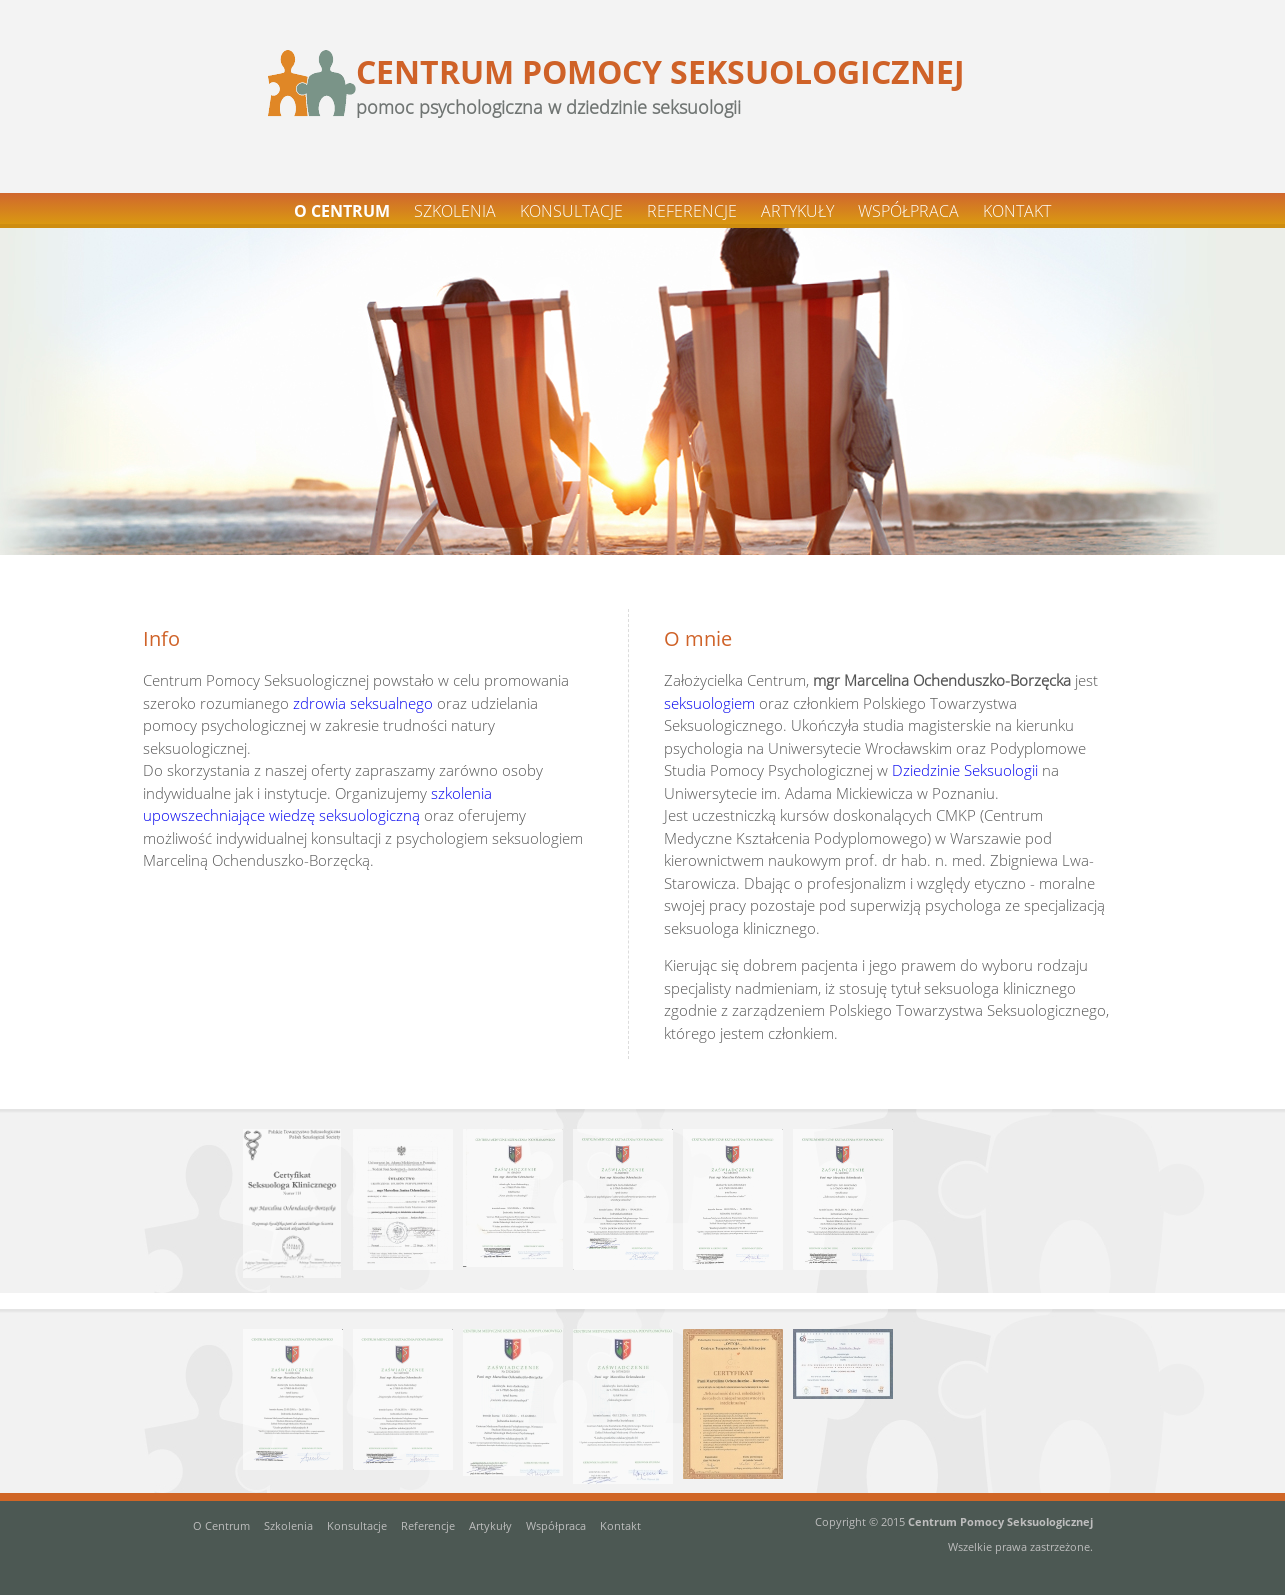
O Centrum (221, 1525)
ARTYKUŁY (797, 211)
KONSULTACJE (571, 211)
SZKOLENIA (455, 211)
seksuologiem (709, 703)
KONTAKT (1017, 211)
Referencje (428, 1525)
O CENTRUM (342, 211)
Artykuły (490, 1525)
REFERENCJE (692, 211)
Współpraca (556, 1525)
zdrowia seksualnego (363, 703)
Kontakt (620, 1525)
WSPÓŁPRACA (908, 211)
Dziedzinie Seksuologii (965, 770)
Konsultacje (357, 1525)
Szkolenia (288, 1525)
